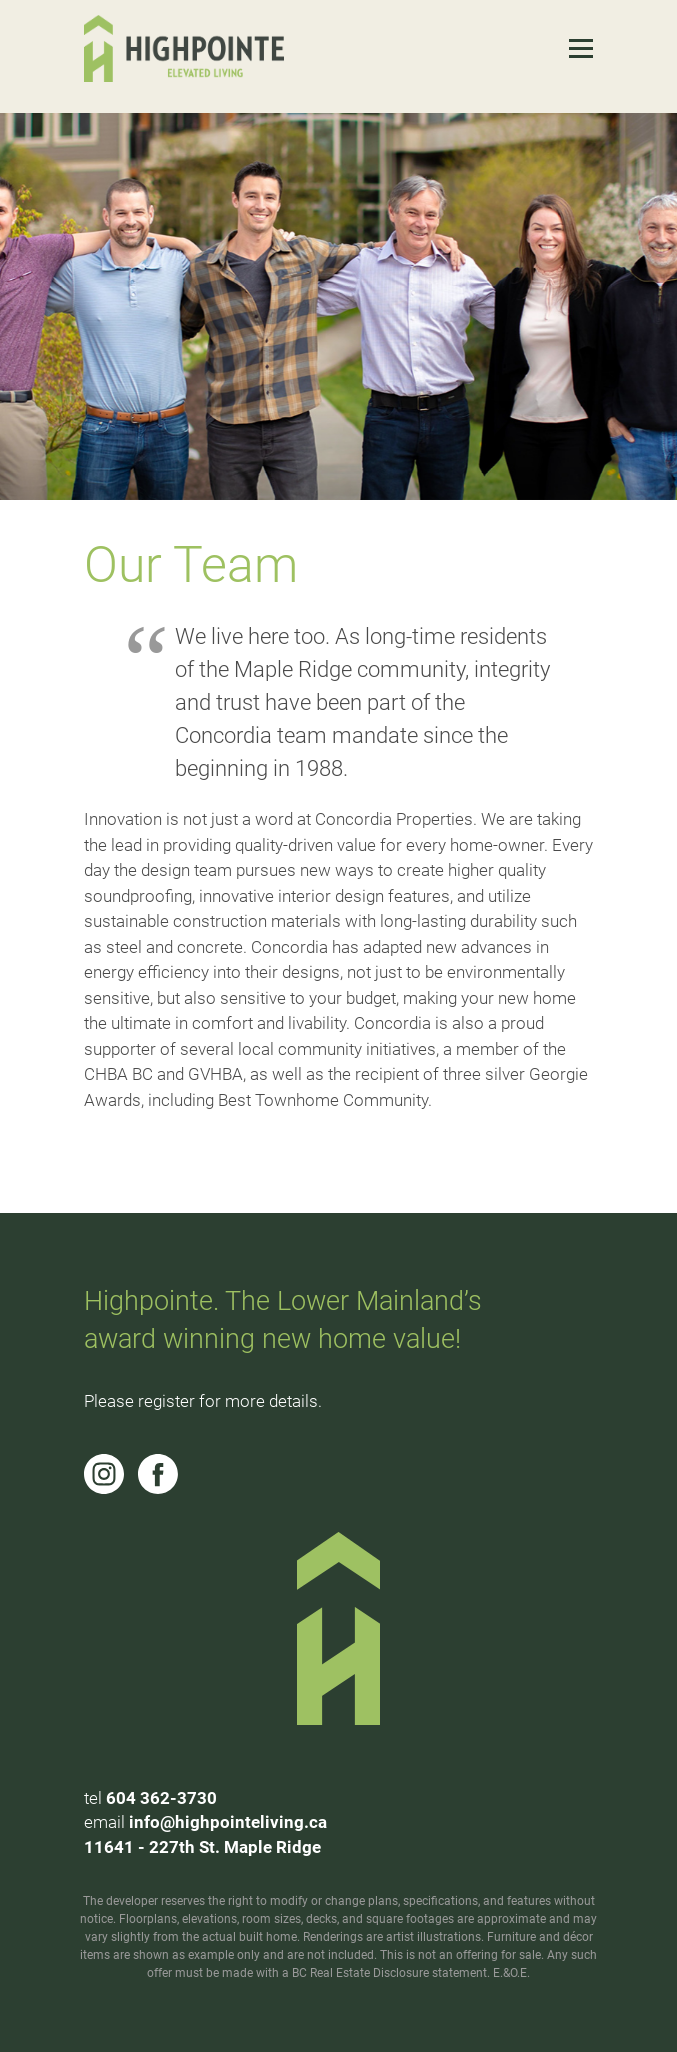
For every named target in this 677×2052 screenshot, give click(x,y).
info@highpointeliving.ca (228, 1822)
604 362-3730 (161, 1798)
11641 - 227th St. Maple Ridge (202, 1847)
